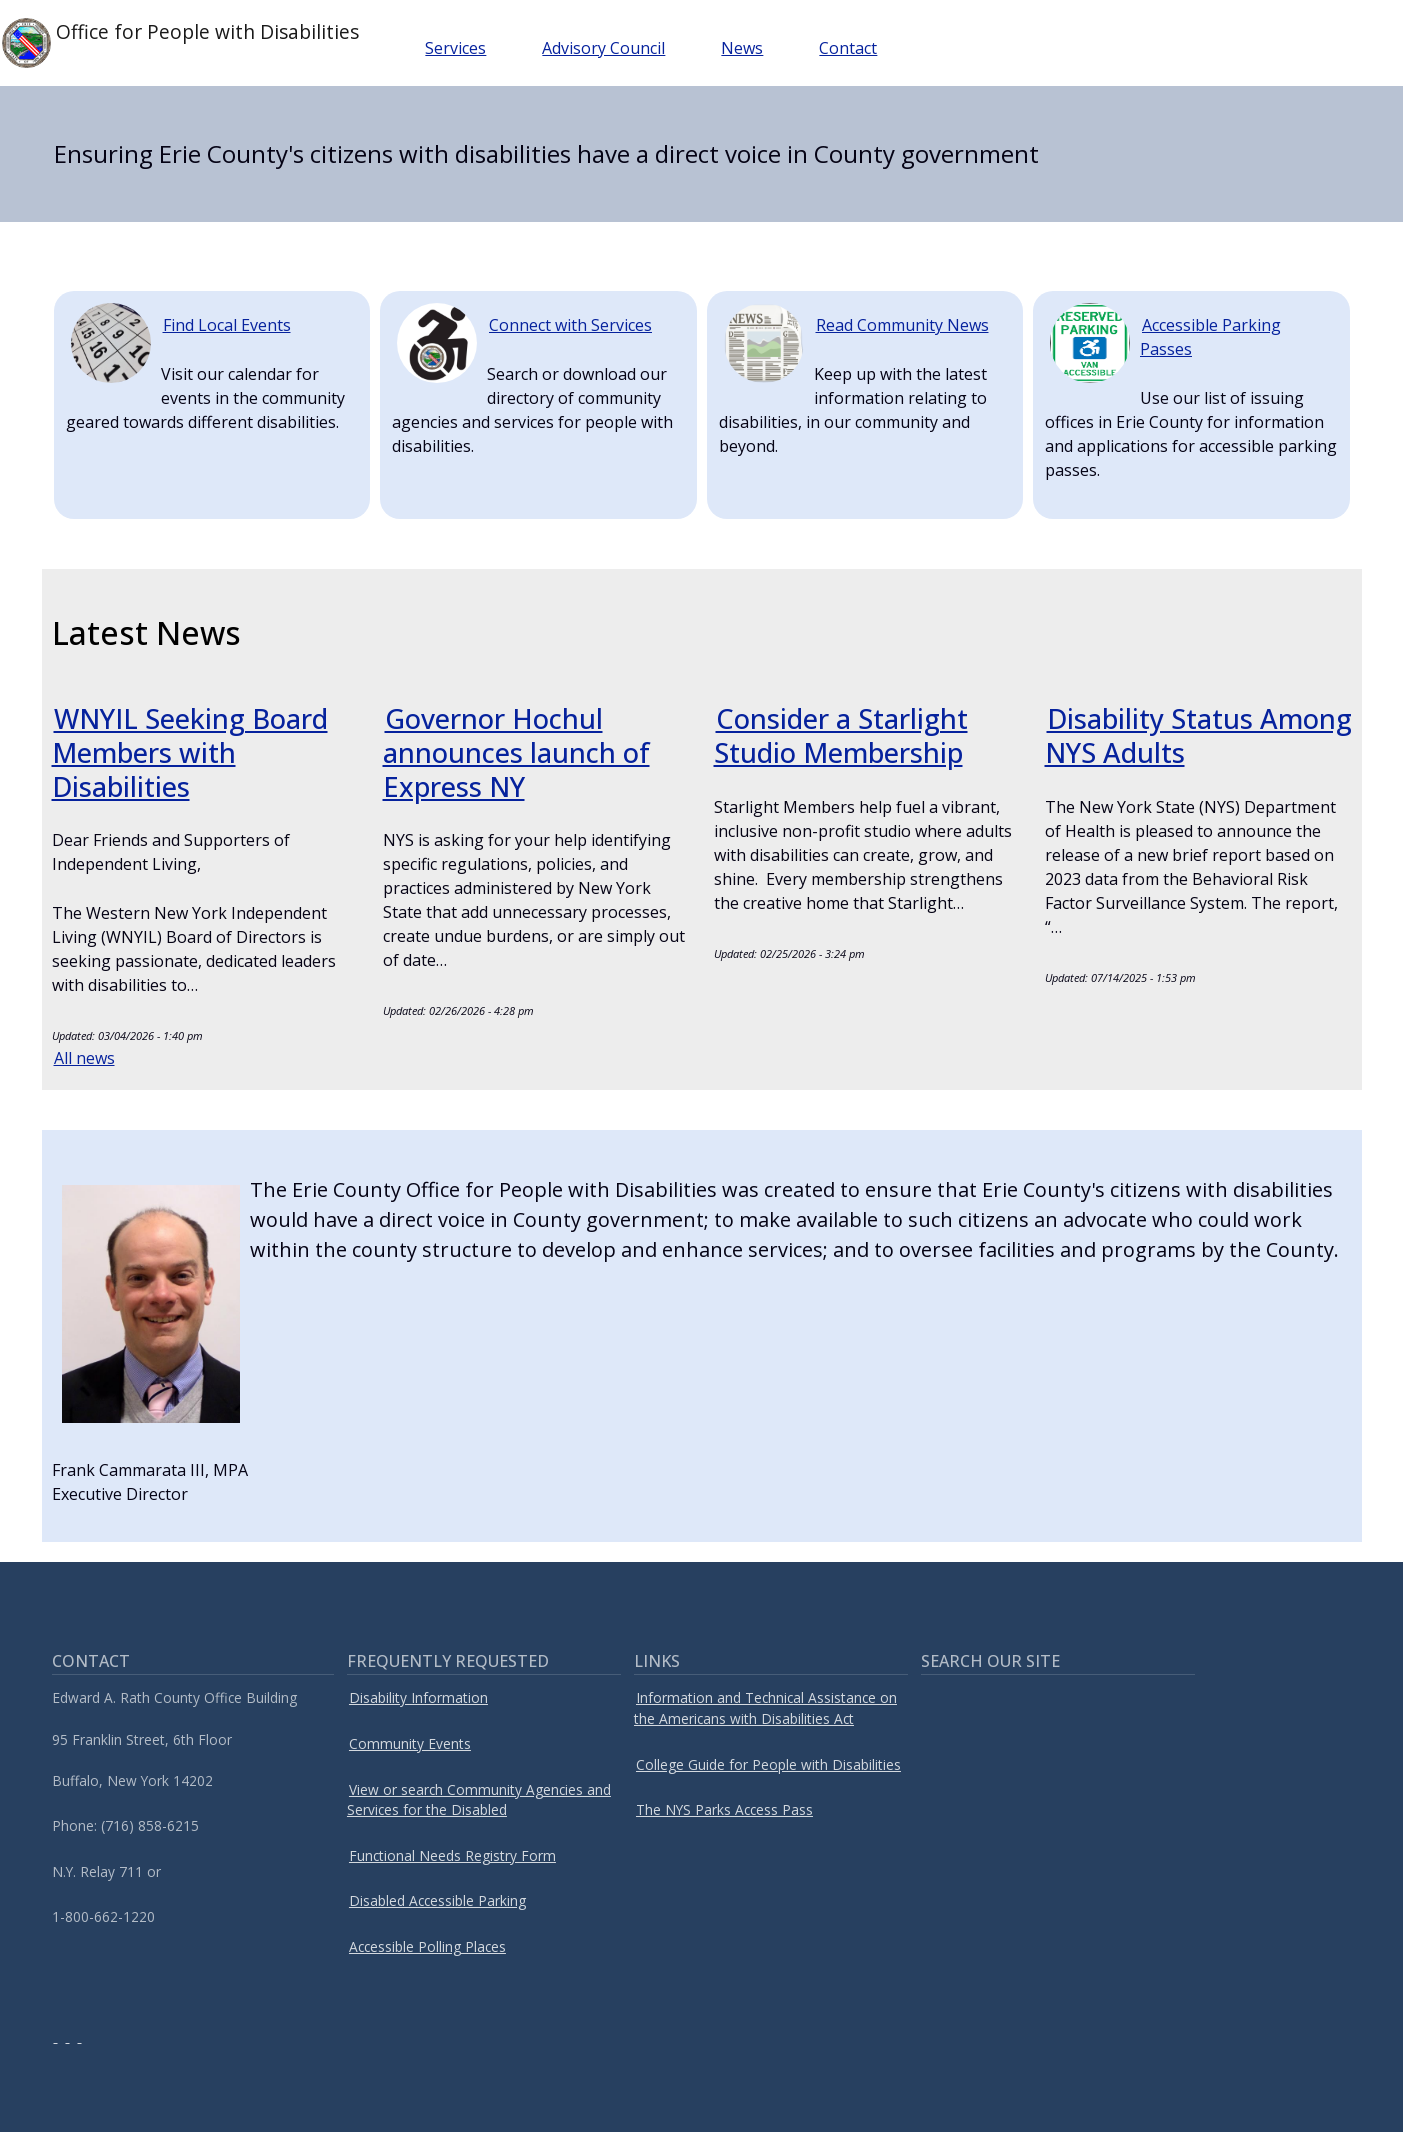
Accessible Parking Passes (1210, 337)
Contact (856, 48)
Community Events (410, 1743)
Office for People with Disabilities (184, 43)
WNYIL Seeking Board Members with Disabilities (194, 751)
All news (84, 1058)
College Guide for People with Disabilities (768, 1764)
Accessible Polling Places (427, 1946)
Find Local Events (227, 325)
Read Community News (902, 325)
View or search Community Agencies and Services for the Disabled (479, 1800)
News (750, 48)
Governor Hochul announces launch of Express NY (517, 751)
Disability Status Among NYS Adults (1166, 735)
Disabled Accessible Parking (437, 1900)
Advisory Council (611, 48)
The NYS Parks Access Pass (724, 1809)
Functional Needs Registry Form (452, 1855)
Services (463, 48)
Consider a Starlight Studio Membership (843, 735)
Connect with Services (570, 325)
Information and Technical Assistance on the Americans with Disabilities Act (765, 1708)
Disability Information (418, 1697)
